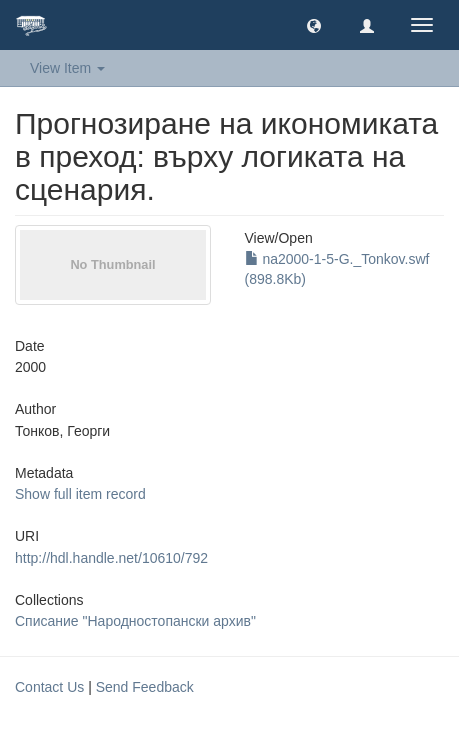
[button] (314, 25)
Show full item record (80, 494)
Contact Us (49, 687)
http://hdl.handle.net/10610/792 (111, 558)
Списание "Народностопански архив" (135, 621)
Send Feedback (145, 687)
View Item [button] (67, 68)
